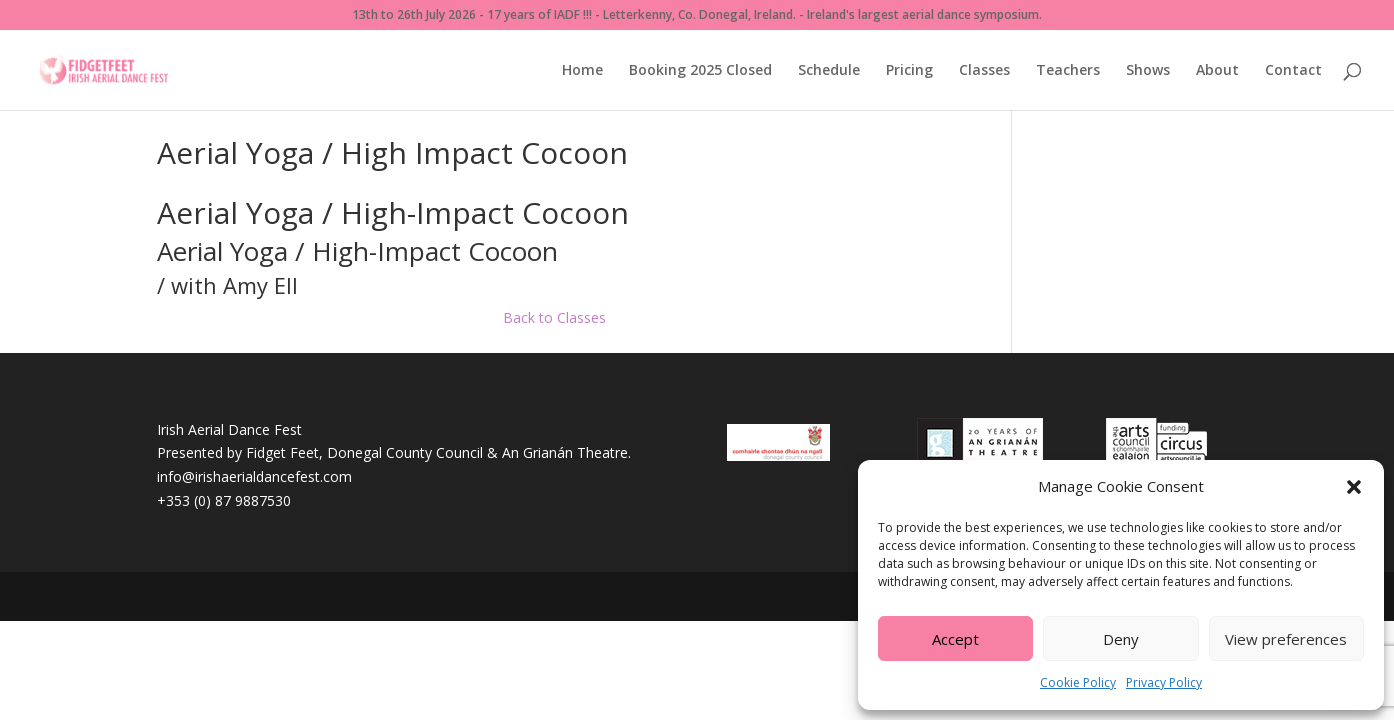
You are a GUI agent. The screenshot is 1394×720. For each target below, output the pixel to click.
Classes (984, 71)
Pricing (909, 71)
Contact (1293, 71)
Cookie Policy (1078, 682)
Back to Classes (554, 317)
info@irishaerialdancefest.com (254, 476)
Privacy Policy (1164, 682)
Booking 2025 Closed (700, 71)
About (1217, 71)
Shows (1148, 71)
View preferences (1286, 639)
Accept (955, 639)
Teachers (1068, 71)
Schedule (829, 71)
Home (582, 71)
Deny (1121, 639)
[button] (1354, 487)
